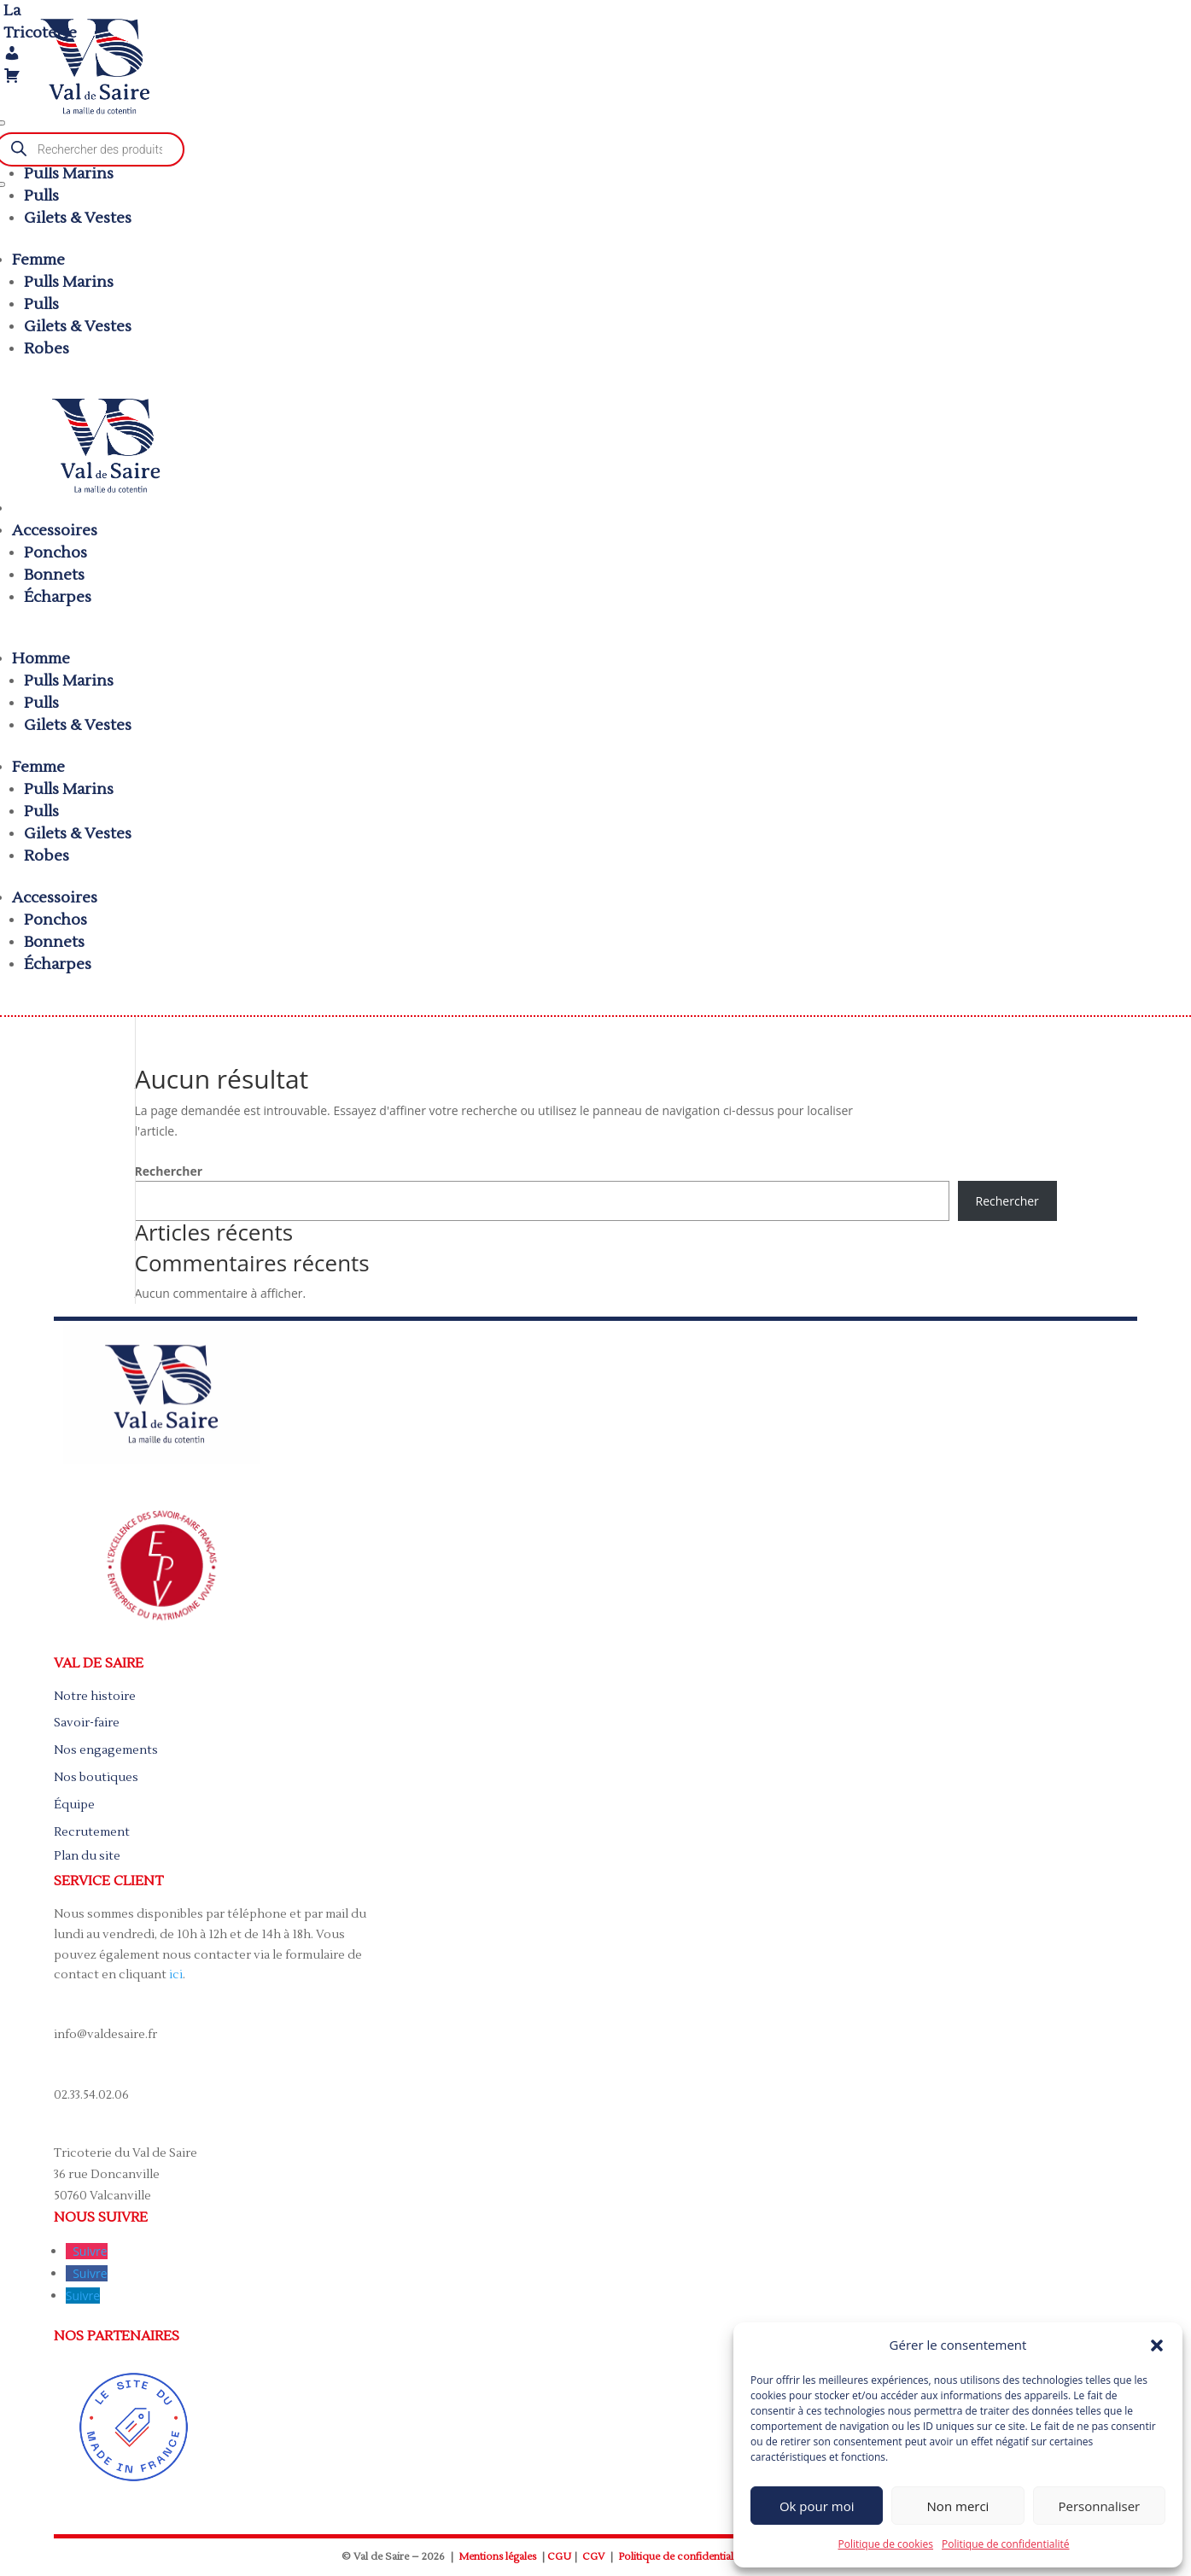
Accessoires (54, 530)
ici (176, 1975)
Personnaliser (1099, 2506)
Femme (38, 260)
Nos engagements (106, 1750)
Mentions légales (497, 2556)
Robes (46, 349)
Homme (41, 659)
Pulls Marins (69, 174)
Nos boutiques (96, 1777)
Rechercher (169, 1171)
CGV (593, 2556)
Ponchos (55, 553)
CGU (559, 2556)
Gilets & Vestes (77, 218)
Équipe (74, 1805)
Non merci (958, 2506)
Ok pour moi (817, 2506)
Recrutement (92, 1832)
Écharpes (57, 597)
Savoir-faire (87, 1723)
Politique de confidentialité (1005, 2544)
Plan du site (87, 1856)
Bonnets (54, 575)
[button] (1156, 2345)
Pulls (41, 196)
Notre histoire (95, 1696)
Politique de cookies (886, 2544)
